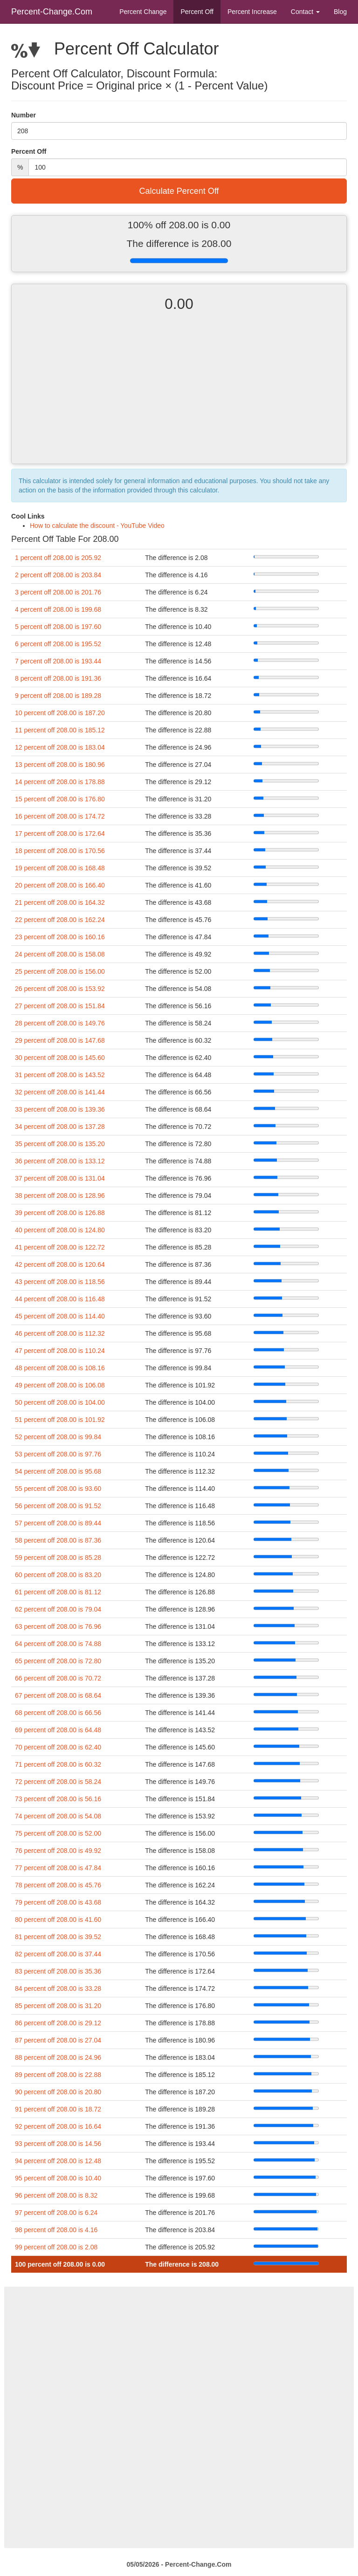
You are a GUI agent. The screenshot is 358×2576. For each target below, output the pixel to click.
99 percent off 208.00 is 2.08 (56, 2247)
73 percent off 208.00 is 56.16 (58, 1799)
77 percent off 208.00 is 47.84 (58, 1868)
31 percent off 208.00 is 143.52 (60, 1075)
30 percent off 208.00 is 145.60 (60, 1057)
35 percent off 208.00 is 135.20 (60, 1144)
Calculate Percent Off (179, 191)
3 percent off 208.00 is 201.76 (58, 592)
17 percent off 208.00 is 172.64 (60, 833)
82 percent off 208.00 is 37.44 (58, 1954)
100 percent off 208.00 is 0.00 (60, 2264)
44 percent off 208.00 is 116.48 (60, 1299)
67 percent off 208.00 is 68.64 (58, 1695)
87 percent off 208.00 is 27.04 (58, 2040)
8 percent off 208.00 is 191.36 (58, 678)
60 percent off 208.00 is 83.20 (58, 1574)
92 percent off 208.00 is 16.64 (58, 2126)
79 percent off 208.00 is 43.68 (58, 1902)
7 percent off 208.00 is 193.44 (58, 661)
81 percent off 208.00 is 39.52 (58, 1937)
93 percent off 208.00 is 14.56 (58, 2143)
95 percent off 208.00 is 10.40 (58, 2178)
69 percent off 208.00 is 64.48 (58, 1730)
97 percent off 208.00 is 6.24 (56, 2212)
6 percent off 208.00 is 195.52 (58, 644)
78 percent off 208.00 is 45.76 (58, 1885)
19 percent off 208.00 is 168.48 (60, 868)
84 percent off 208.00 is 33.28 (58, 1988)
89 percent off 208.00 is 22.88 (58, 2074)
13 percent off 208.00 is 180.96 (60, 764)
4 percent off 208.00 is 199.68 (58, 609)
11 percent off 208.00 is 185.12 (60, 730)
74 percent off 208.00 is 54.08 (58, 1816)
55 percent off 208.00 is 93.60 (58, 1488)
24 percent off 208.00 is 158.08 (60, 954)
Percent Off (196, 11)
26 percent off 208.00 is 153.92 (60, 988)
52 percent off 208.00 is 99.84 (58, 1437)
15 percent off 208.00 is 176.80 (60, 799)
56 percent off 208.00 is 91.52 (58, 1506)
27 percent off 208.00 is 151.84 (60, 1006)
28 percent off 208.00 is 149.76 (60, 1023)
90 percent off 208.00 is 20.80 (58, 2092)
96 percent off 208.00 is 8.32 (56, 2195)
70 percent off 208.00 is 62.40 (58, 1747)
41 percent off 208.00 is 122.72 (60, 1247)
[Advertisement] (179, 396)
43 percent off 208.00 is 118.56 (60, 1281)
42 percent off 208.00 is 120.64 (60, 1264)
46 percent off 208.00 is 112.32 (60, 1333)
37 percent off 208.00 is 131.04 (60, 1178)
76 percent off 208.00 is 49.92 (58, 1850)
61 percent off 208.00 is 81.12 (58, 1592)
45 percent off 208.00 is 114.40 (60, 1316)
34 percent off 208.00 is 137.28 (60, 1126)
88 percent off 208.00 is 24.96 (58, 2057)
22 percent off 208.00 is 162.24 (60, 919)
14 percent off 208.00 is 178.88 (60, 782)
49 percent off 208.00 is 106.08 (60, 1385)
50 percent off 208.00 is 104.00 (60, 1402)
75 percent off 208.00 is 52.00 (58, 1833)
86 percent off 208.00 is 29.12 (58, 2023)
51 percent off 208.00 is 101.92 (60, 1419)
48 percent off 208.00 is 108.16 (60, 1368)
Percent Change (142, 11)
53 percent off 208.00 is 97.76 (58, 1454)
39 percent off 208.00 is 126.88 (60, 1212)
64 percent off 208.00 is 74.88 (58, 1643)
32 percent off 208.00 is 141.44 (60, 1092)
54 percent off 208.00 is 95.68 (58, 1471)
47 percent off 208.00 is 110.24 (60, 1350)
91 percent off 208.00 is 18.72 (58, 2109)
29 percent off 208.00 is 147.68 (60, 1040)
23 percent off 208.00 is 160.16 (60, 937)
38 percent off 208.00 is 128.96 (60, 1195)
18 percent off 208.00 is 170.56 (60, 850)
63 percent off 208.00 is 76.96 (58, 1626)
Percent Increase (252, 11)
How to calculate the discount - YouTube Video (97, 525)
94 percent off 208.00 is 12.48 (58, 2161)
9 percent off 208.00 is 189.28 (58, 695)
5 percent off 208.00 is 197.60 (58, 626)
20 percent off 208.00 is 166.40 (60, 885)
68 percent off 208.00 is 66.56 (58, 1712)
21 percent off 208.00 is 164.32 (60, 902)
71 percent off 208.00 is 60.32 (58, 1764)
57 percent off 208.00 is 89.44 (58, 1523)
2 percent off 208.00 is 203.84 (58, 575)
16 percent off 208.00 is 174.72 (60, 816)
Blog (340, 11)
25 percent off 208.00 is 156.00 (60, 971)
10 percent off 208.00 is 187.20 (60, 713)
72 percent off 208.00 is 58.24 (58, 1781)
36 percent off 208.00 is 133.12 (60, 1161)
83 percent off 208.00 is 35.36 (58, 1971)
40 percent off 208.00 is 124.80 (60, 1230)
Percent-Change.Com (51, 11)
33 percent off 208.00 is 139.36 (60, 1109)
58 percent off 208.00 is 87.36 (58, 1540)
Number (23, 115)
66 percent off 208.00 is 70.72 (58, 1678)
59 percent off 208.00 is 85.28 (58, 1557)
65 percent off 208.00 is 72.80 (58, 1661)
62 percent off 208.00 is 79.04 (58, 1609)
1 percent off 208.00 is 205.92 (58, 557)
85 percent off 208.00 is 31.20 (58, 2005)
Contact (305, 11)
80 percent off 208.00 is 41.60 (58, 1919)
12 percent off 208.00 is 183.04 (60, 747)
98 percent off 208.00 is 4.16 (56, 2230)
